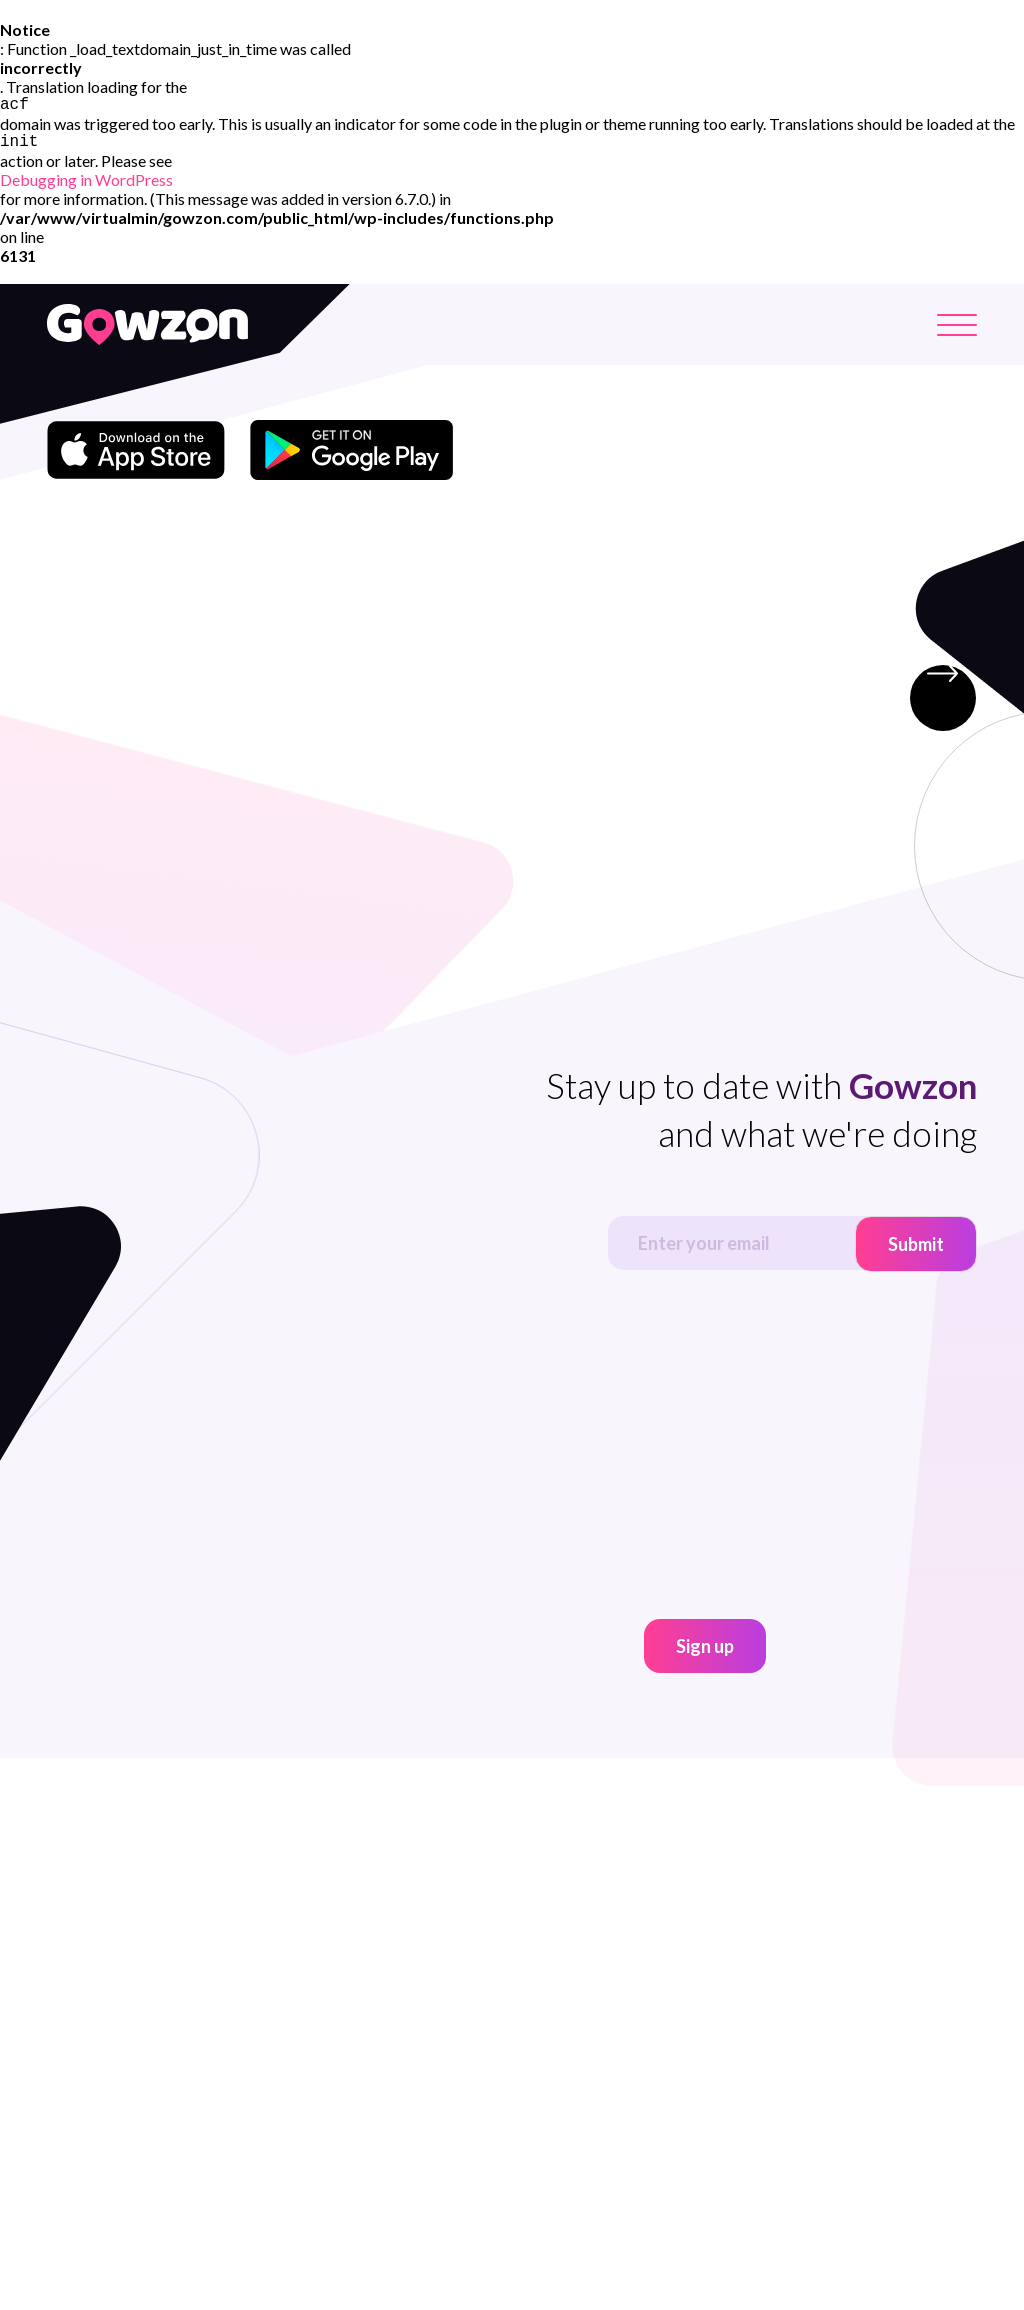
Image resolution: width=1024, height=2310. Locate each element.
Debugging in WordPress (86, 186)
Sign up (705, 1653)
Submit (916, 1251)
